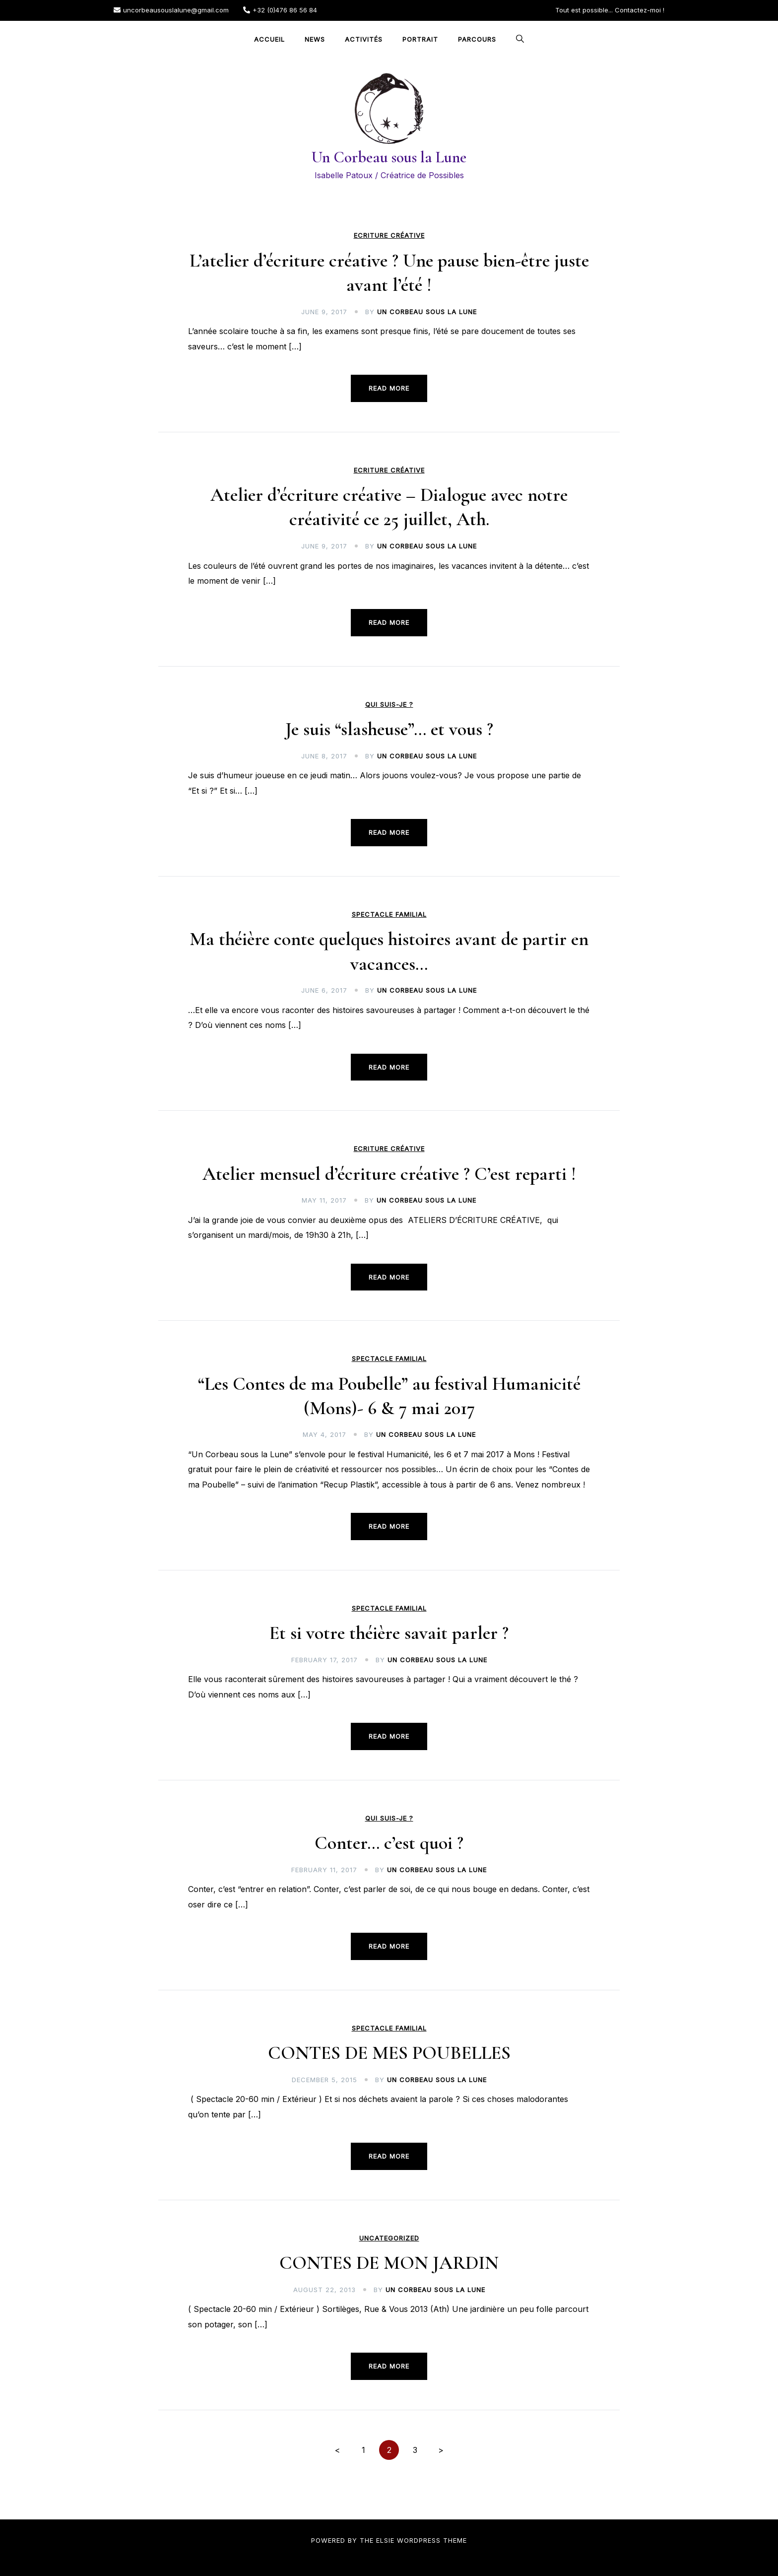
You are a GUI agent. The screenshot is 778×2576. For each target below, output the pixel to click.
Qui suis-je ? (389, 704)
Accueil (269, 39)
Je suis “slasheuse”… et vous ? (389, 729)
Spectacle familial (389, 914)
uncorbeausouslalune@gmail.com (171, 10)
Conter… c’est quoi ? (389, 1842)
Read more (389, 388)
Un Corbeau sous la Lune (389, 157)
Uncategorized (389, 2238)
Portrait (420, 39)
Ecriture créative (389, 235)
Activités (364, 39)
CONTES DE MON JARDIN (389, 2262)
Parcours (477, 39)
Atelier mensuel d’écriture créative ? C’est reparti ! (389, 1173)
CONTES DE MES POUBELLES (389, 2052)
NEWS (315, 39)
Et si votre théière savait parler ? (389, 1633)
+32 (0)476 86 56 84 (280, 10)
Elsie (385, 2540)
